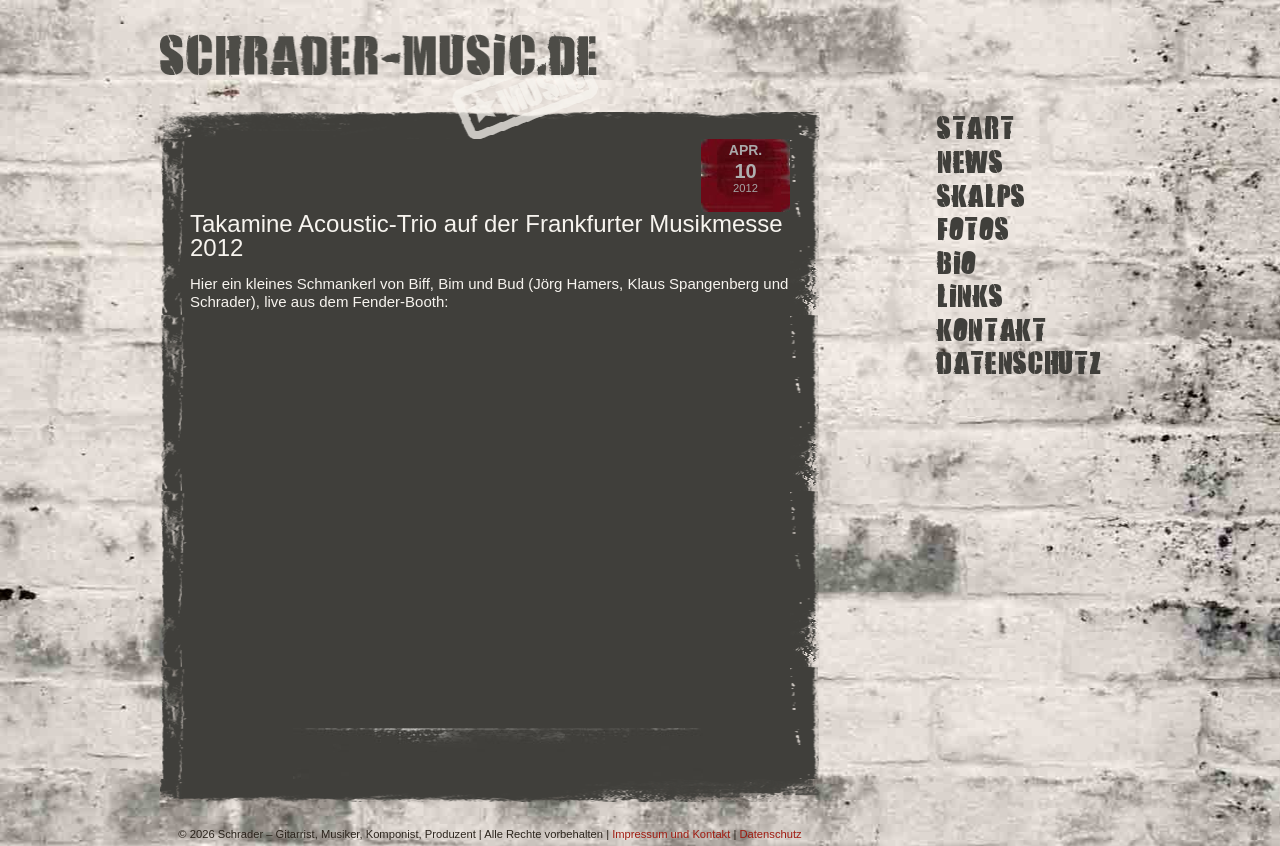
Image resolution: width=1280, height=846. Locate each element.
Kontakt (992, 330)
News (970, 162)
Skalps (981, 195)
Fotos (973, 229)
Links (970, 296)
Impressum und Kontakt (671, 834)
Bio (957, 262)
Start (975, 128)
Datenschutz (1019, 363)
